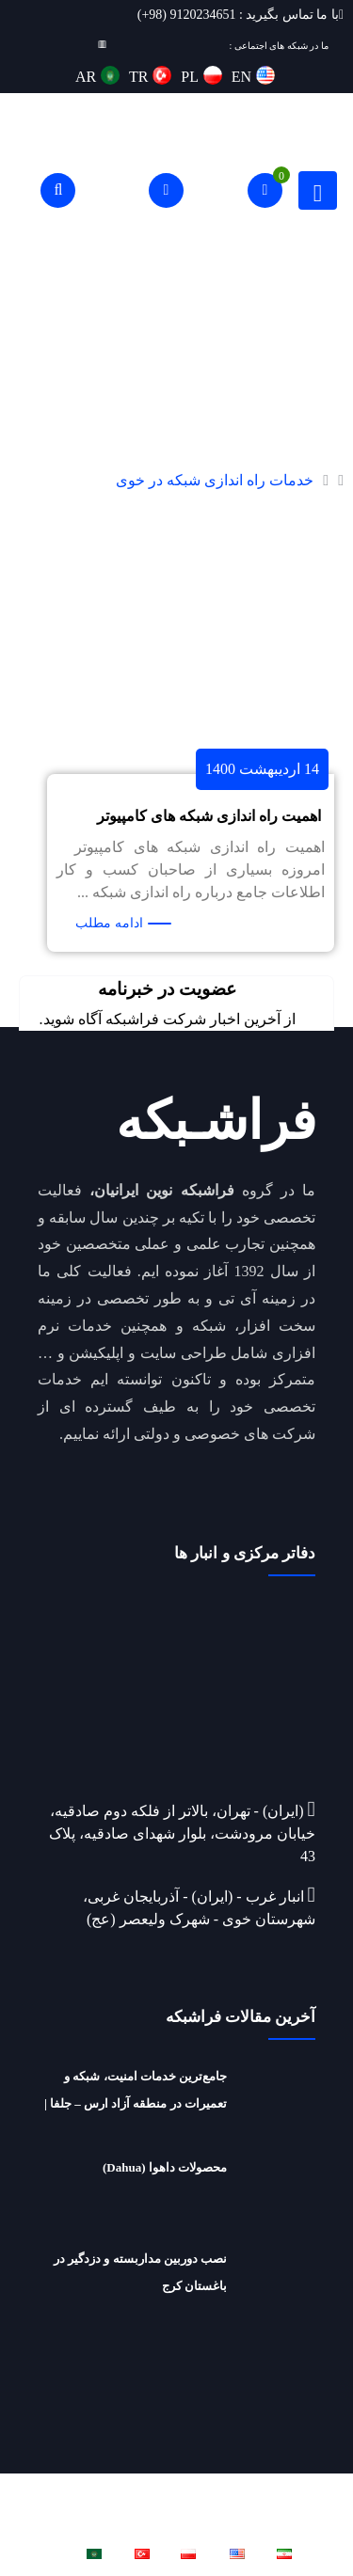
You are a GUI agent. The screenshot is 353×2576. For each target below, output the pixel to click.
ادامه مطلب (109, 923)
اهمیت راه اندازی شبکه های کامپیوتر (209, 816)
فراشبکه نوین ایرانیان (120, 2487)
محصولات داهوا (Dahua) (165, 2167)
